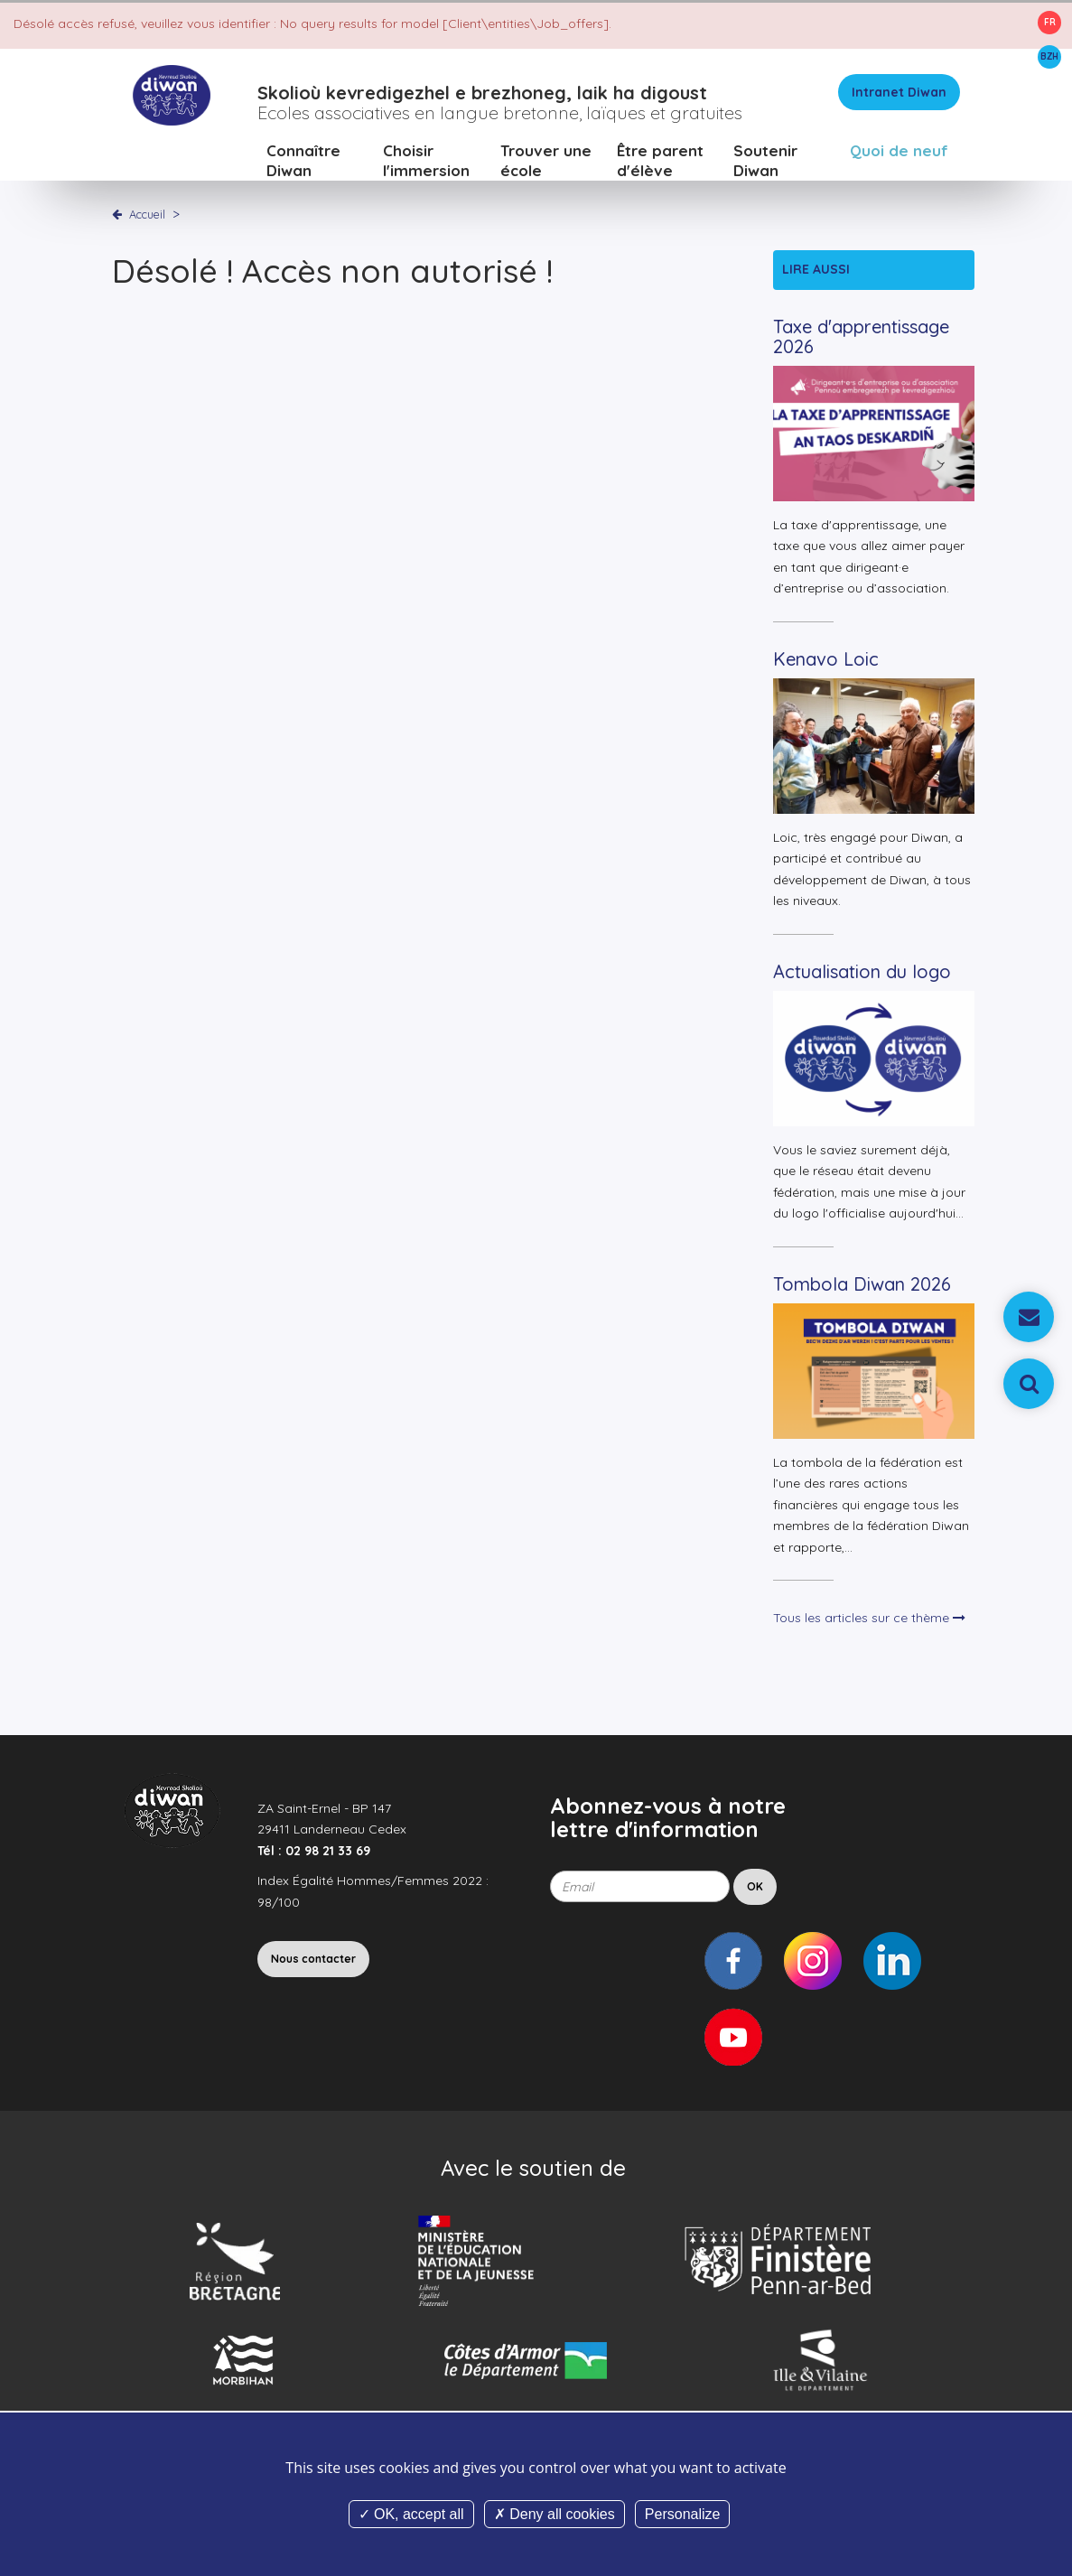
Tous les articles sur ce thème (869, 1619)
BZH (1049, 56)
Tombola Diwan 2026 (862, 1285)
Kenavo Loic (826, 660)
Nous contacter (313, 1959)
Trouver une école (546, 162)
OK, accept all (411, 2514)
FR (1050, 22)
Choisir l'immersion (426, 162)
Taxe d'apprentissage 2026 (861, 337)
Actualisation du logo (862, 972)
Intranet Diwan (899, 94)
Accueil (147, 216)
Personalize (683, 2514)
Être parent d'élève (660, 162)
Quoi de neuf (899, 152)
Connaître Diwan (303, 162)
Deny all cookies (554, 2514)
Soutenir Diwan (765, 162)
